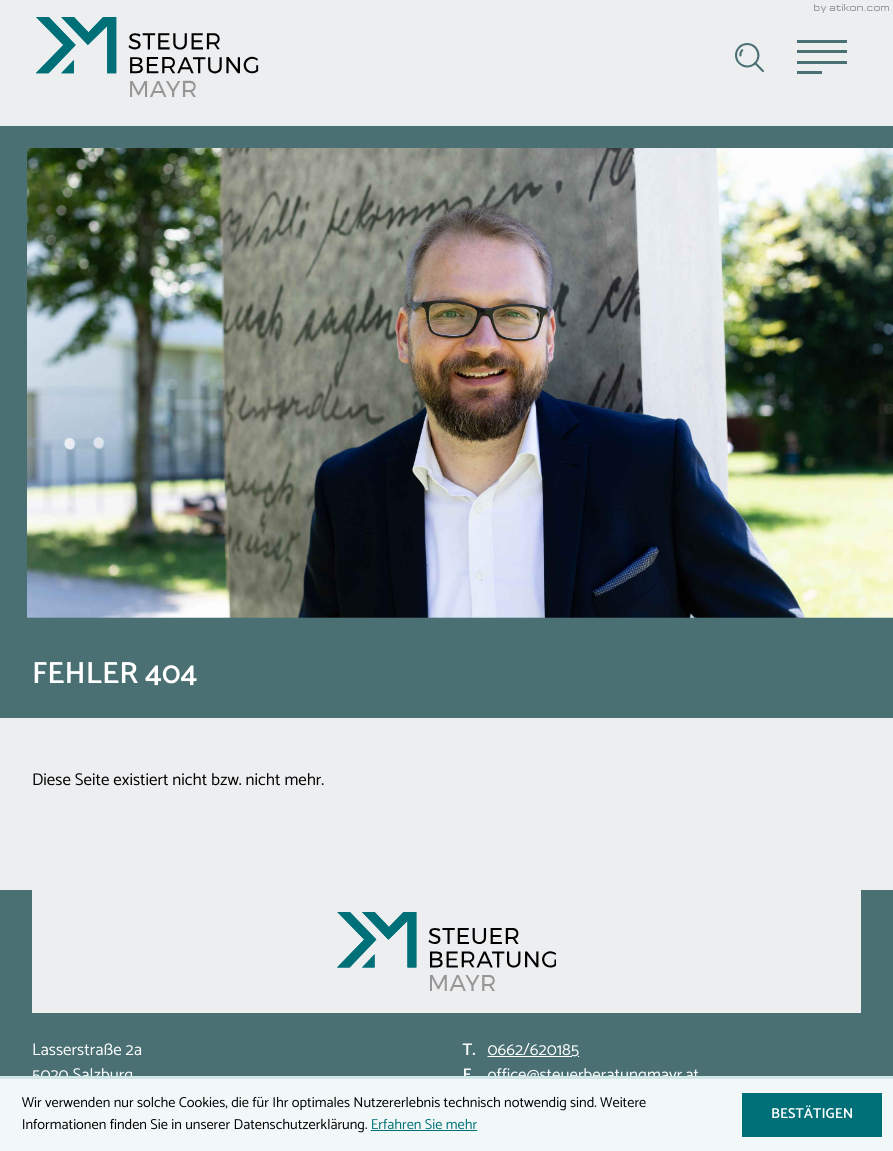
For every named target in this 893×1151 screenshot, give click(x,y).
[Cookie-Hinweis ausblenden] (812, 1115)
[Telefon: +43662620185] (533, 1051)
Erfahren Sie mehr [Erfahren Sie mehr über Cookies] (424, 1125)
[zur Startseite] (147, 57)
